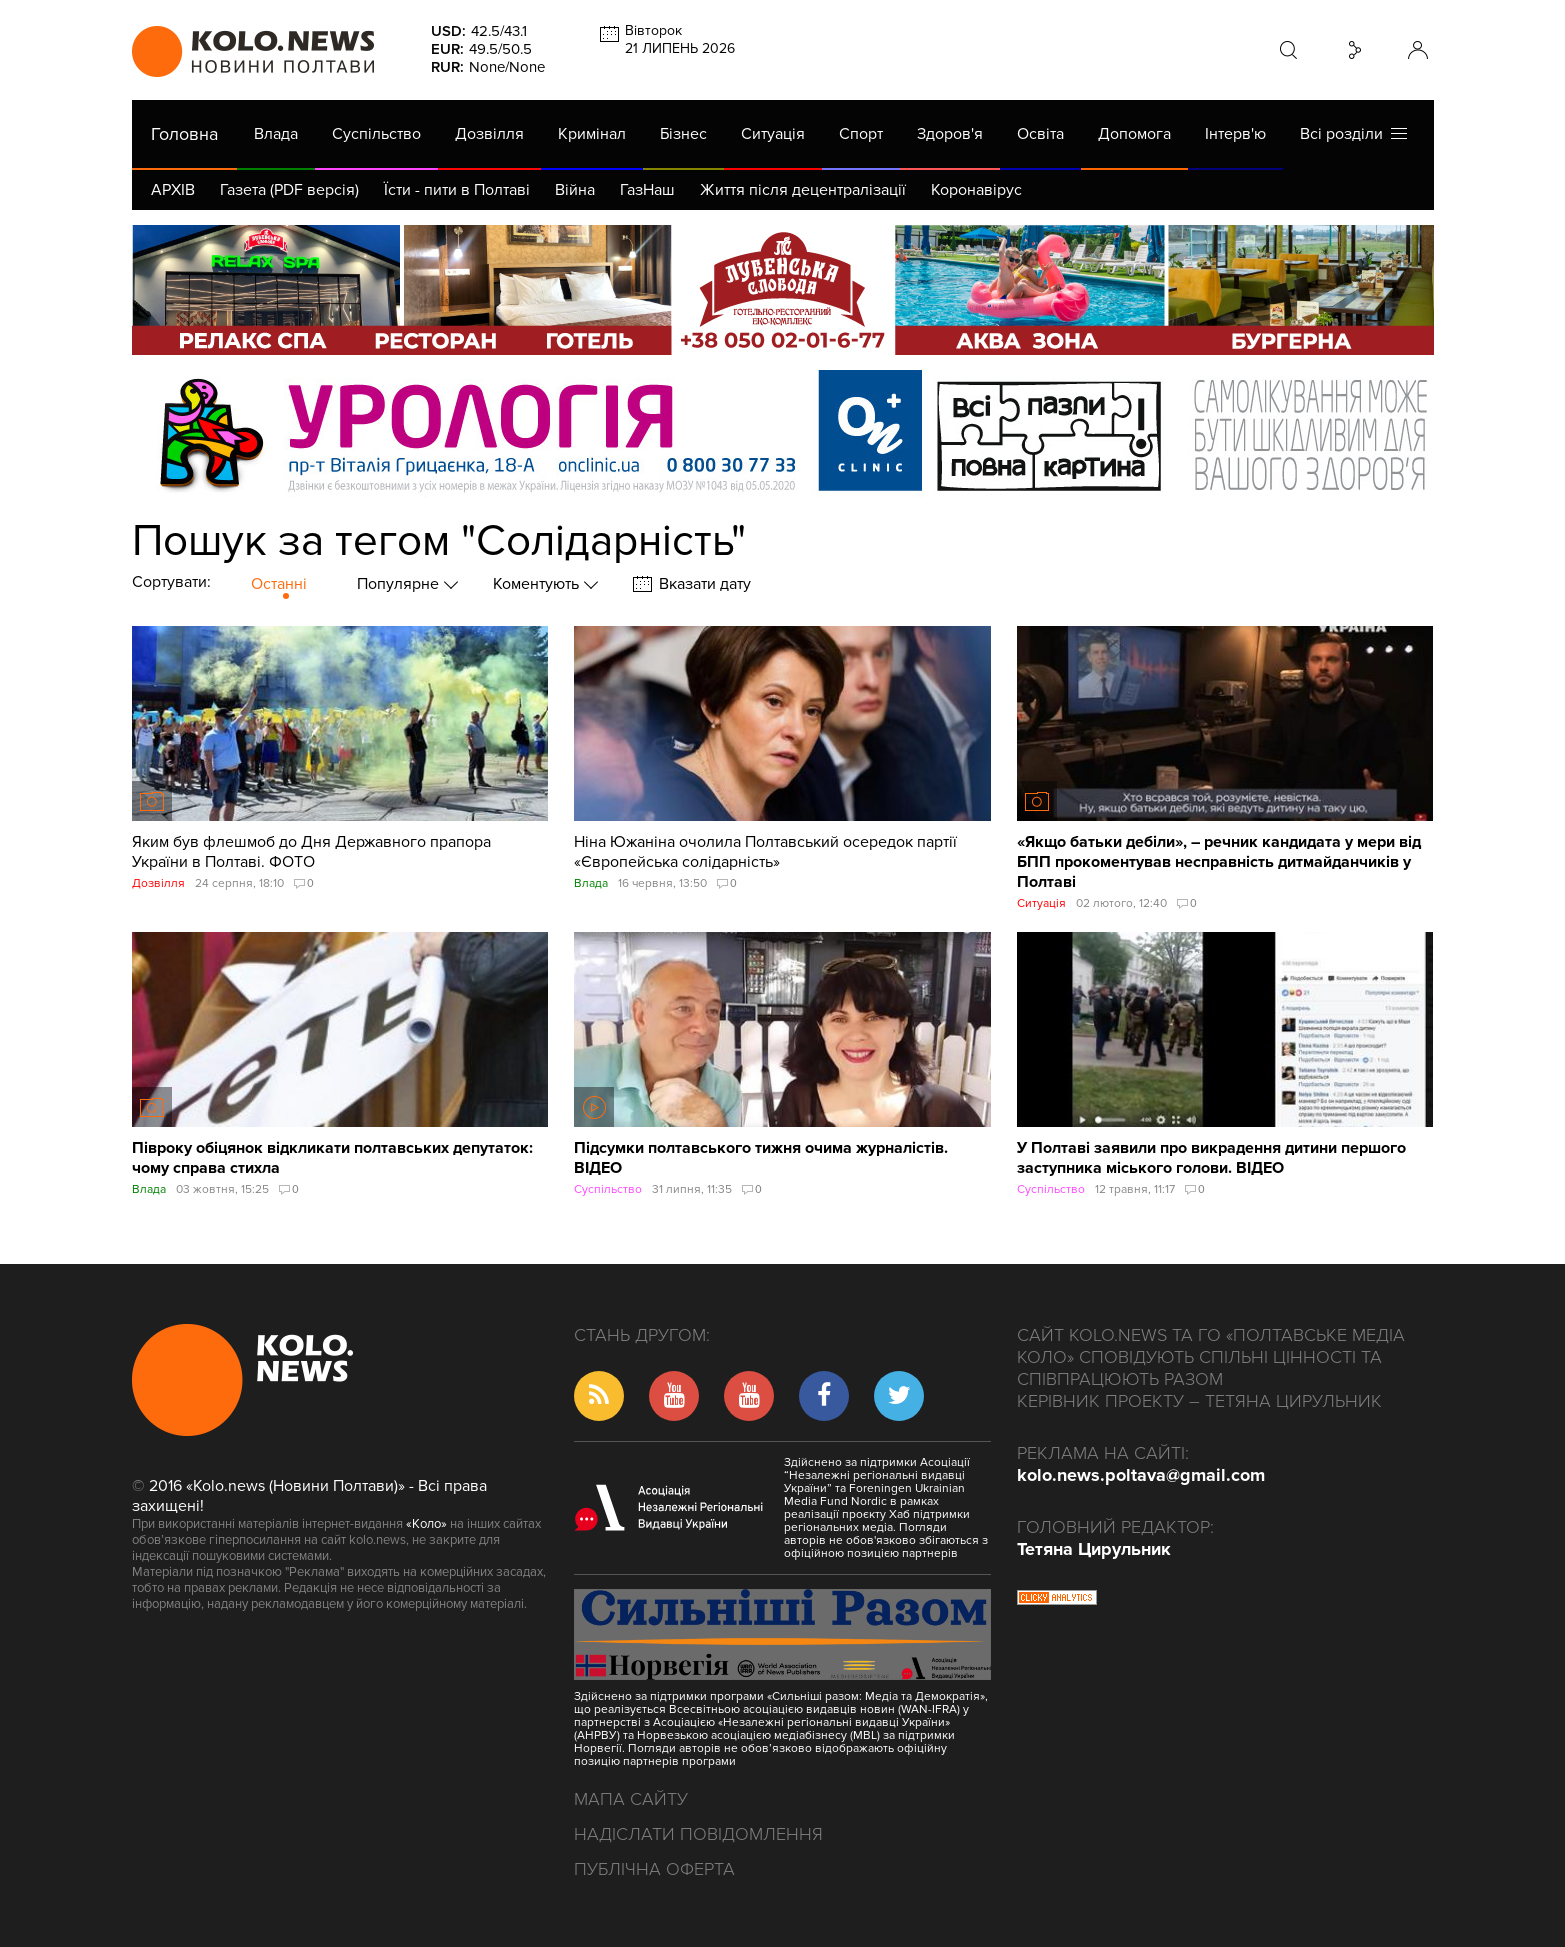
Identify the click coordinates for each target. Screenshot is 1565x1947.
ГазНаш (647, 190)
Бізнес (683, 134)
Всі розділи (1353, 133)
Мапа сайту (631, 1799)
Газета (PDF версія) (289, 190)
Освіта (1040, 134)
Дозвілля (489, 134)
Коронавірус (976, 190)
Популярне (400, 584)
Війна (575, 190)
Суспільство (376, 134)
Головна (184, 134)
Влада (276, 134)
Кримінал (592, 134)
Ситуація (773, 134)
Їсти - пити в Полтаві (457, 190)
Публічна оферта (654, 1869)
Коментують (538, 584)
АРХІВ (173, 190)
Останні (279, 584)
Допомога (1134, 134)
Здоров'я (950, 134)
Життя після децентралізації (803, 190)
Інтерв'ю (1235, 134)
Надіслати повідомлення (698, 1834)
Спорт (861, 134)
